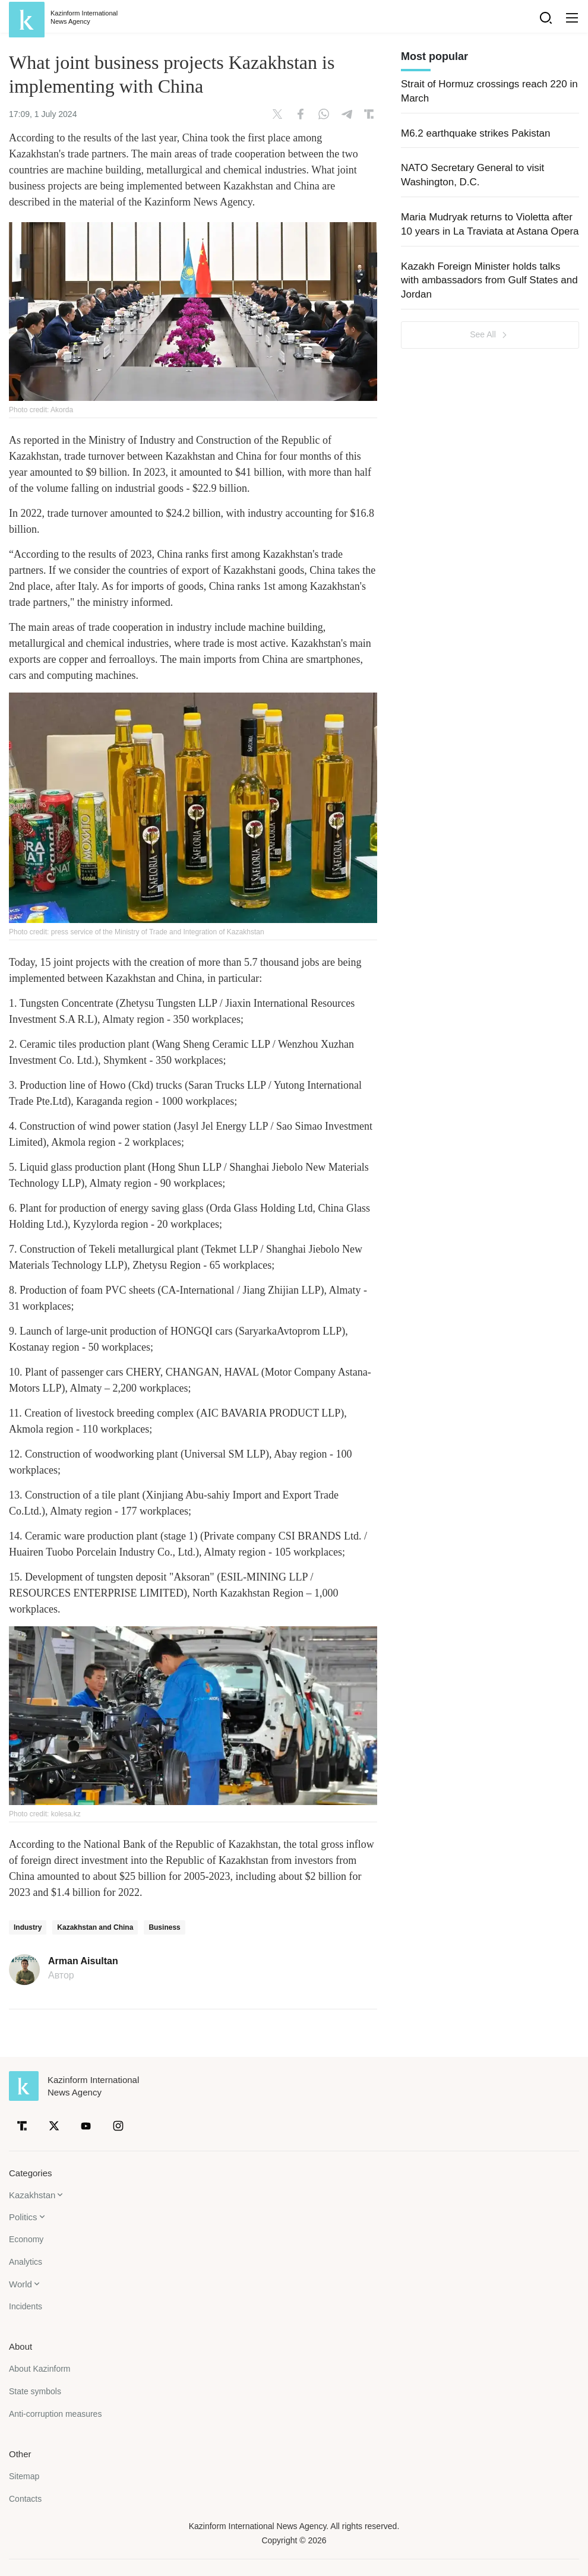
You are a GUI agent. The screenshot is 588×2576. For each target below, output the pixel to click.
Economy (26, 2239)
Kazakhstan (32, 2195)
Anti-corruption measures (55, 2414)
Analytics (25, 2262)
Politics (23, 2217)
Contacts (25, 2499)
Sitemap (24, 2476)
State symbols (35, 2391)
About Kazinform (40, 2368)
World (20, 2284)
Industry (28, 1927)
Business (164, 1927)
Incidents (25, 2306)
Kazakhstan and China (95, 1927)
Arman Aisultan (83, 1961)
